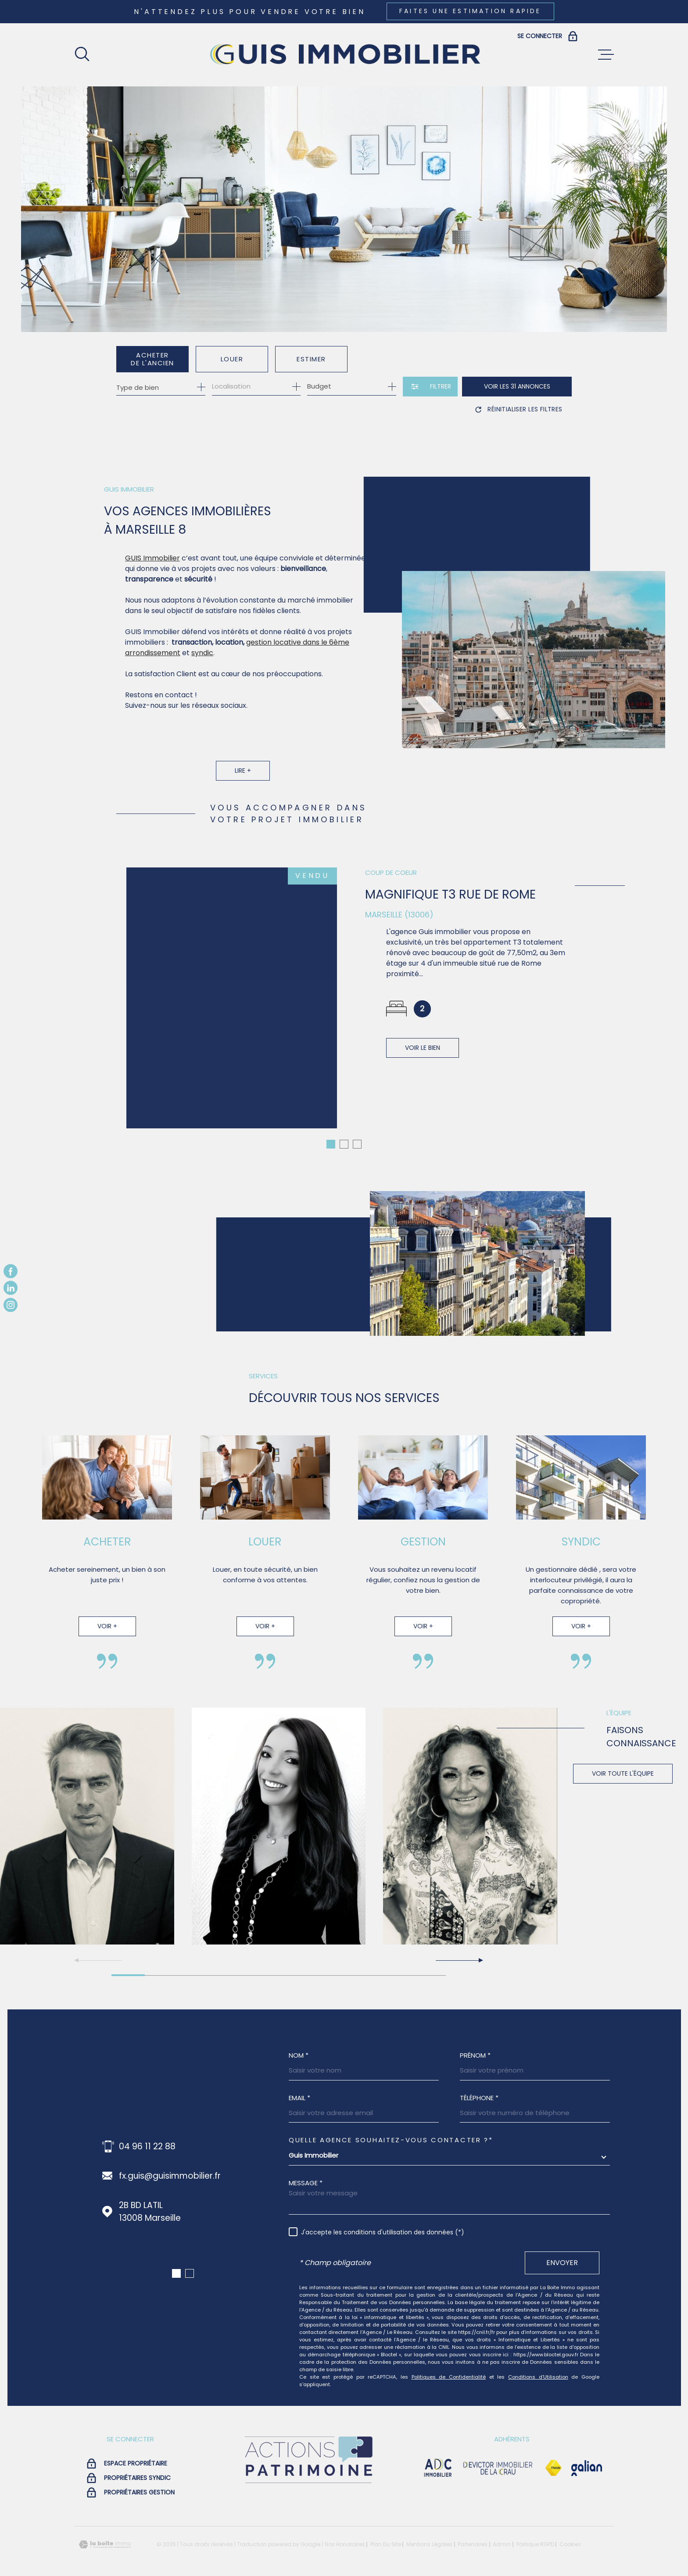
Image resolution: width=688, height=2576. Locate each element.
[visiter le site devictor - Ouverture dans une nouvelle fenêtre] (498, 2458)
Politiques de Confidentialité (449, 2366)
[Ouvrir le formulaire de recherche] (430, 386)
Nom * (298, 2044)
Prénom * (475, 2044)
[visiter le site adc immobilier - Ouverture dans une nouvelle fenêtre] (438, 2458)
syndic (202, 671)
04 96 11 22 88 (147, 2136)
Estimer (311, 359)
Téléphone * (479, 2087)
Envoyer (562, 2252)
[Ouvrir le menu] (606, 55)
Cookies (570, 2534)
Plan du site (385, 2533)
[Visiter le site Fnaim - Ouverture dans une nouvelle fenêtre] (553, 2457)
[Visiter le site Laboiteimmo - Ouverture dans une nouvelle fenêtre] (105, 2534)
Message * (305, 2172)
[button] (459, 1949)
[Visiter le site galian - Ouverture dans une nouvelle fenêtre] (586, 2457)
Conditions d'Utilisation (538, 2366)
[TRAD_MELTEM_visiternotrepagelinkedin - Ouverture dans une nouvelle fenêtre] (11, 1288)
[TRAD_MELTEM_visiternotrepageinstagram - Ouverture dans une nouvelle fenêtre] (11, 1305)
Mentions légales (429, 2533)
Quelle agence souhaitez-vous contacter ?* (391, 2129)
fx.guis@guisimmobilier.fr (170, 2165)
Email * (299, 2087)
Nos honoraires (345, 2533)
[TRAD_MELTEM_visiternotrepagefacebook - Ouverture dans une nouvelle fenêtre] (11, 1271)
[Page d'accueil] (344, 55)
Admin (502, 2533)
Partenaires (472, 2533)
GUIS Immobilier (152, 576)
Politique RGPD (535, 2533)
